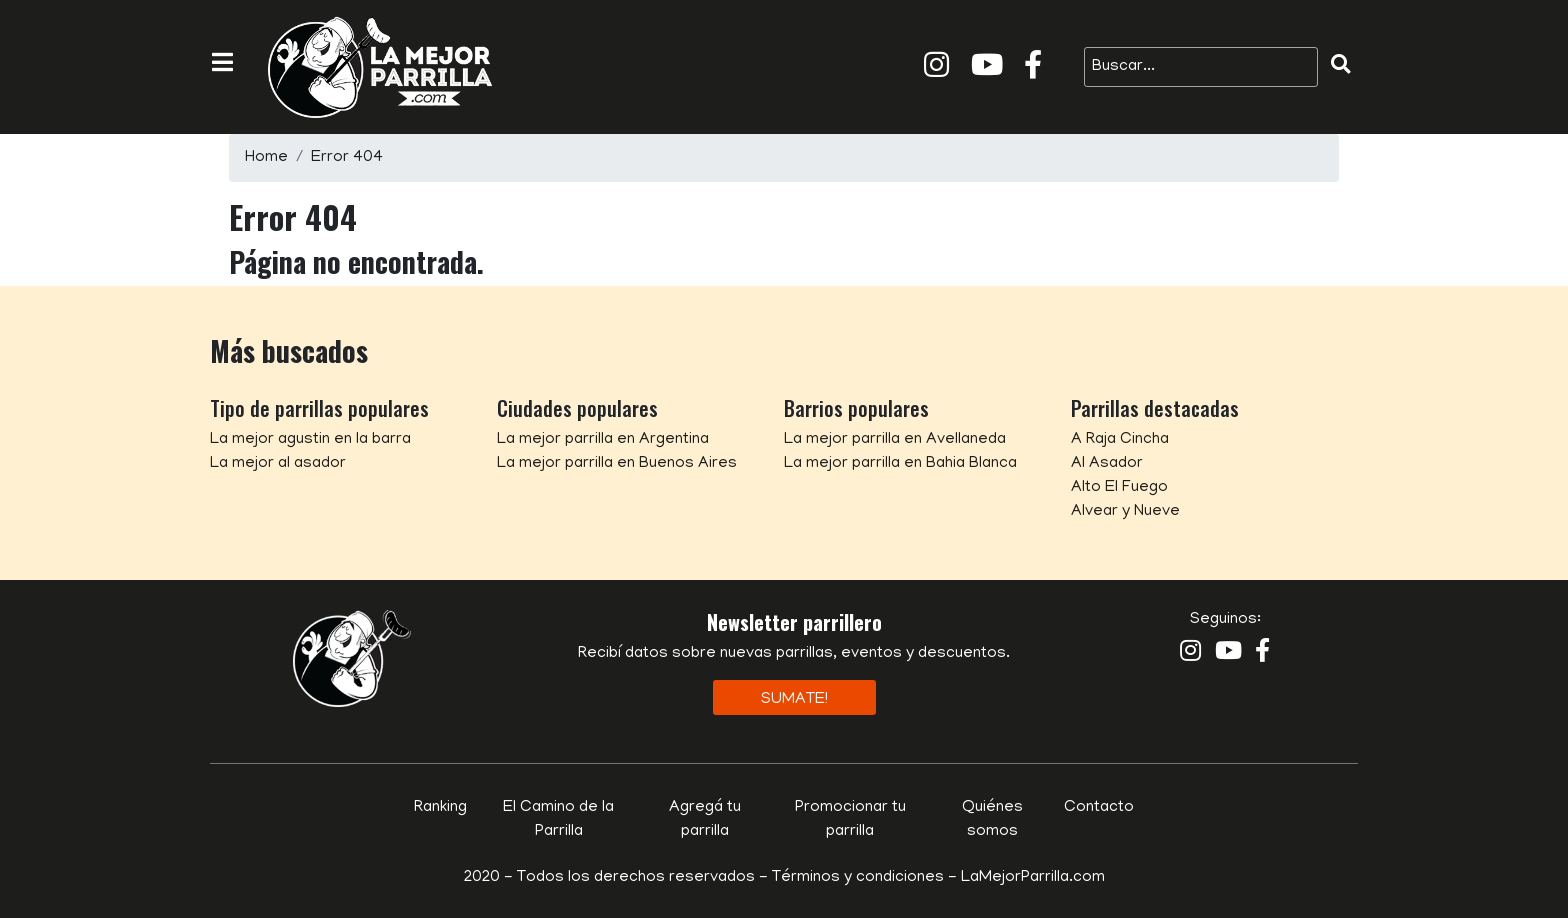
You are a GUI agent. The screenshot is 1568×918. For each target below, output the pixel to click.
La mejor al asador (278, 464)
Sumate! (794, 700)
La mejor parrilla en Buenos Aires (617, 464)
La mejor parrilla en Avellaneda (895, 440)
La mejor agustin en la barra (310, 440)
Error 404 (347, 158)
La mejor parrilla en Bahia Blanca (900, 464)
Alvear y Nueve (1125, 512)
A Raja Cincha (1120, 440)
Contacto (1099, 808)
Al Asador (1107, 464)
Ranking (440, 808)
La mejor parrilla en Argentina (603, 440)
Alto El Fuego (1119, 488)
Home (266, 158)
